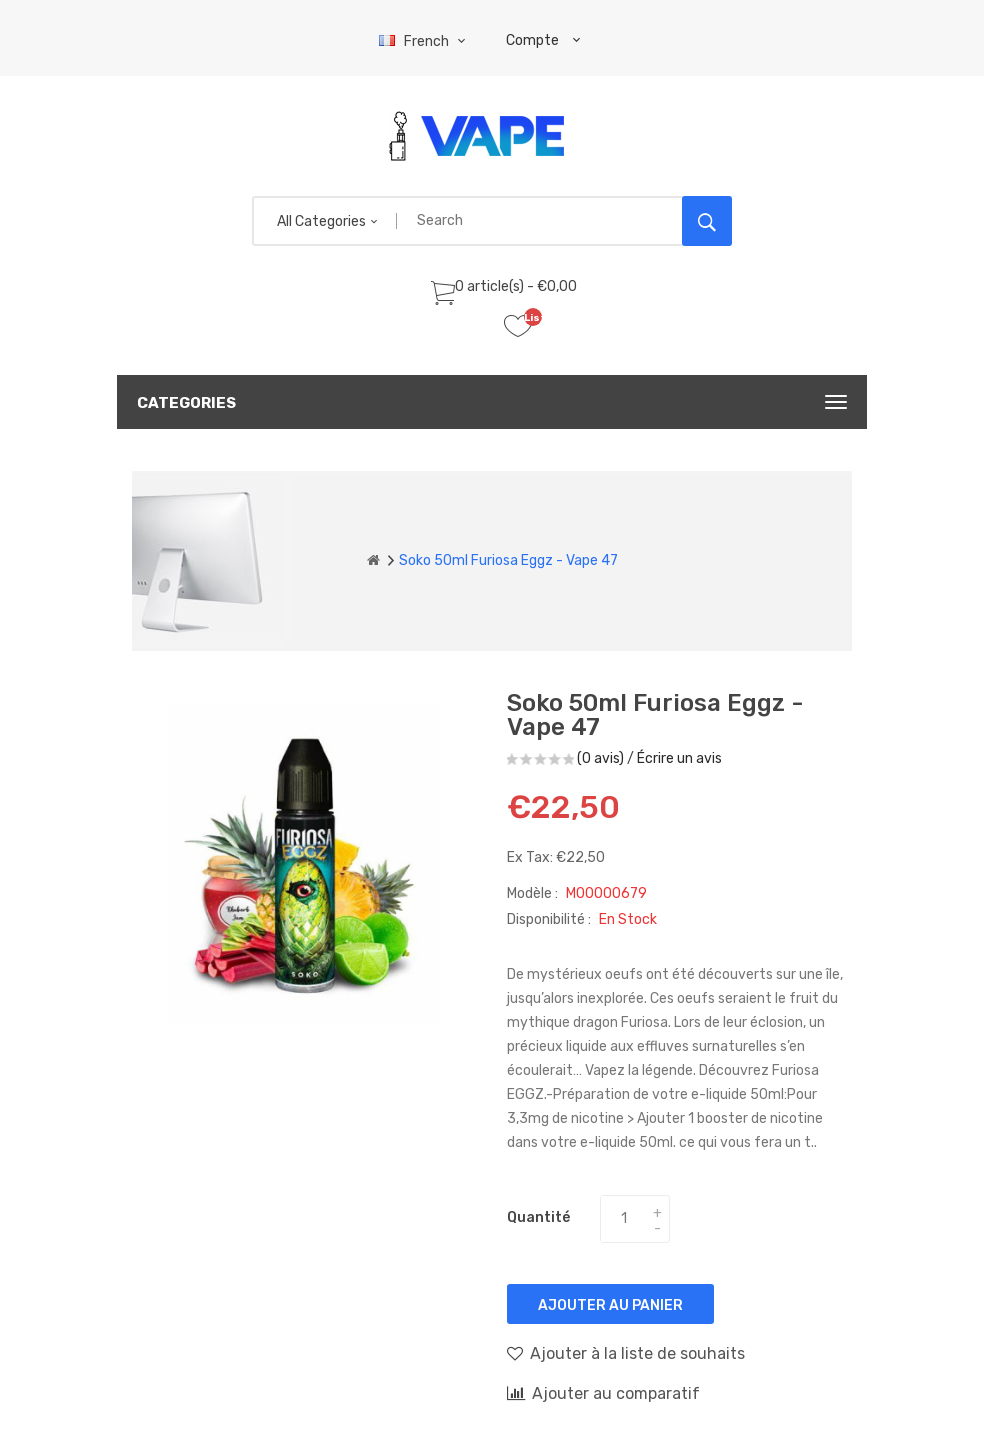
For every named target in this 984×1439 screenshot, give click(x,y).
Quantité (538, 1217)
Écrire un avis (679, 758)
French (424, 41)
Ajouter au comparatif (603, 1393)
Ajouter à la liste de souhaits (626, 1353)
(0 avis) (600, 758)
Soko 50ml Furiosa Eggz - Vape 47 (508, 560)
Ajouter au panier (610, 1305)
